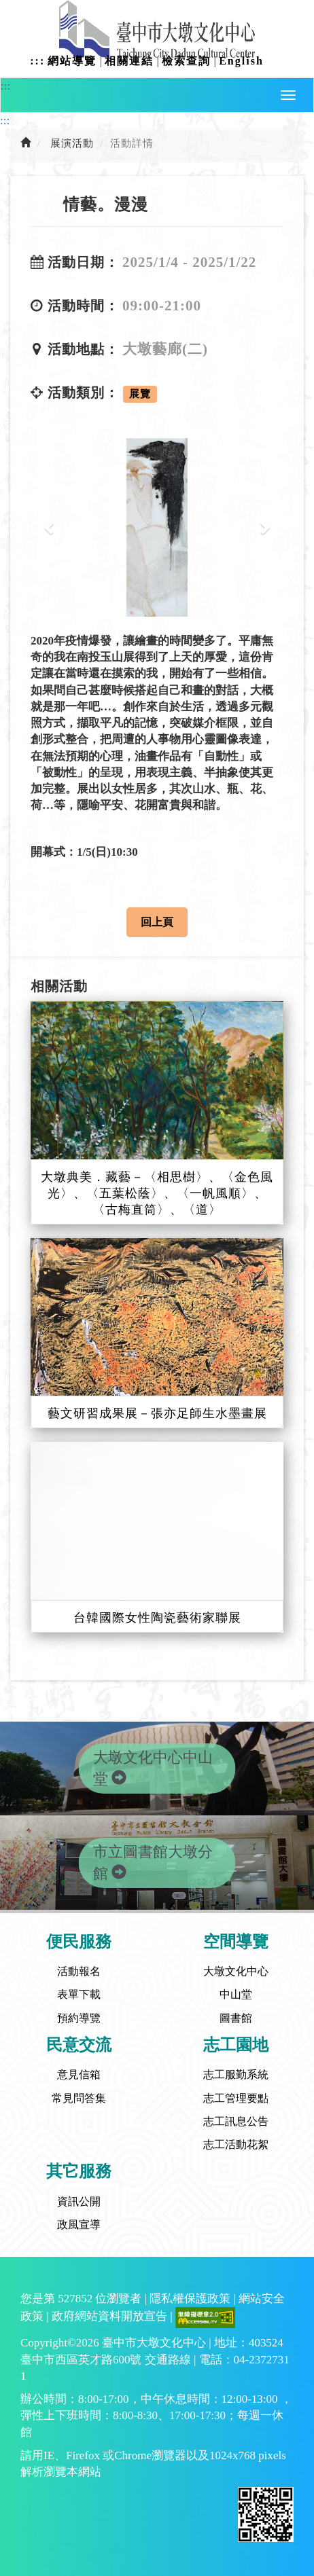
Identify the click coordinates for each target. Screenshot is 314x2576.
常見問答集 (79, 2098)
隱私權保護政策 (190, 2298)
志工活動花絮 (235, 2144)
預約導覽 (79, 2018)
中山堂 (236, 1994)
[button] (288, 95)
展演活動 (72, 143)
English (241, 61)
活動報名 (79, 1971)
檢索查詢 (186, 61)
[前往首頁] (25, 143)
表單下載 (79, 1994)
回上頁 (157, 922)
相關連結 (129, 61)
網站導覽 (72, 61)
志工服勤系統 (235, 2074)
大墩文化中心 (235, 1971)
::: (37, 61)
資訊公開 (79, 2201)
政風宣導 (79, 2224)
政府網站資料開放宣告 (109, 2316)
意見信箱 (79, 2074)
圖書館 (236, 2018)
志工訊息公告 (235, 2121)
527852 (75, 2298)
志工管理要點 (235, 2098)
